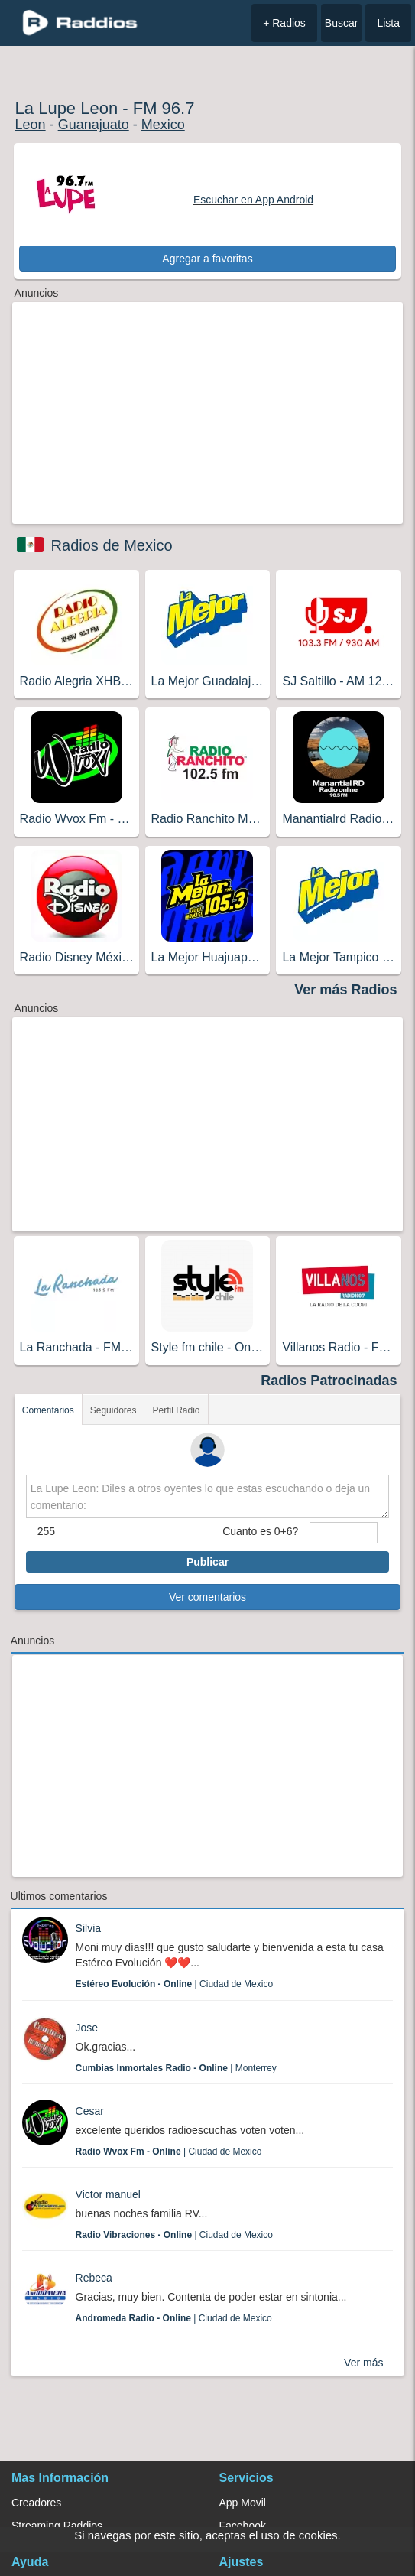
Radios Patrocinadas (329, 1380)
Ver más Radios (345, 989)
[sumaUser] (344, 1532)
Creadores (36, 2502)
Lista (388, 23)
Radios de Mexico (112, 545)
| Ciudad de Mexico (175, 1984)
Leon (30, 124)
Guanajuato (93, 124)
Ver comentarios (207, 1597)
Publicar (207, 1562)
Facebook (242, 2525)
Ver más (363, 2362)
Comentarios (48, 1410)
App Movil (242, 2502)
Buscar (341, 23)
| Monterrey (176, 2068)
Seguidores (113, 1410)
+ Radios (284, 23)
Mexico (163, 124)
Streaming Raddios (56, 2525)
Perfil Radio (175, 1410)
